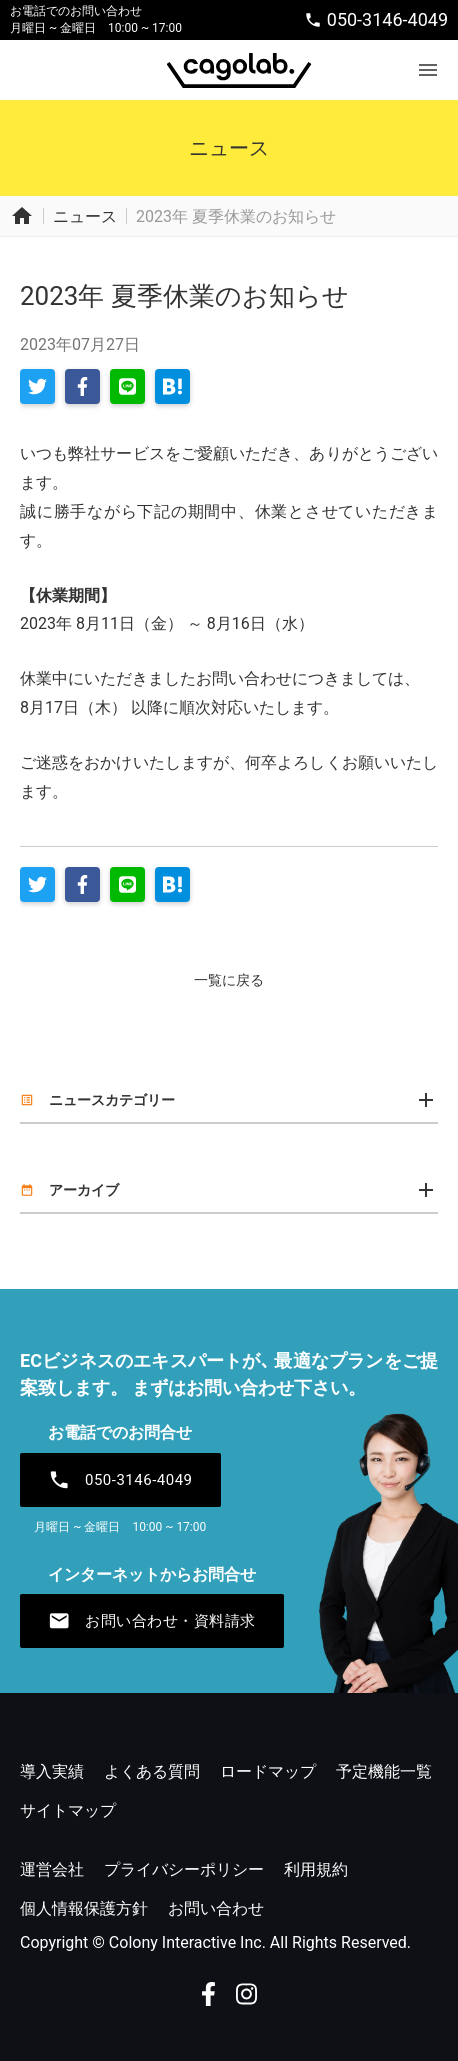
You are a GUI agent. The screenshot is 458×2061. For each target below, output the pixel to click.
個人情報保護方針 (84, 1908)
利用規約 (316, 1869)
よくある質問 (152, 1771)
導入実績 (52, 1771)
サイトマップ (68, 1810)
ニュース (85, 216)
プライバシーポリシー (184, 1869)
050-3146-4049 (376, 19)
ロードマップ (268, 1771)
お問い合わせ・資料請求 (152, 1621)
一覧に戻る (229, 980)
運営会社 (52, 1869)
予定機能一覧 (384, 1771)
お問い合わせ (216, 1908)
